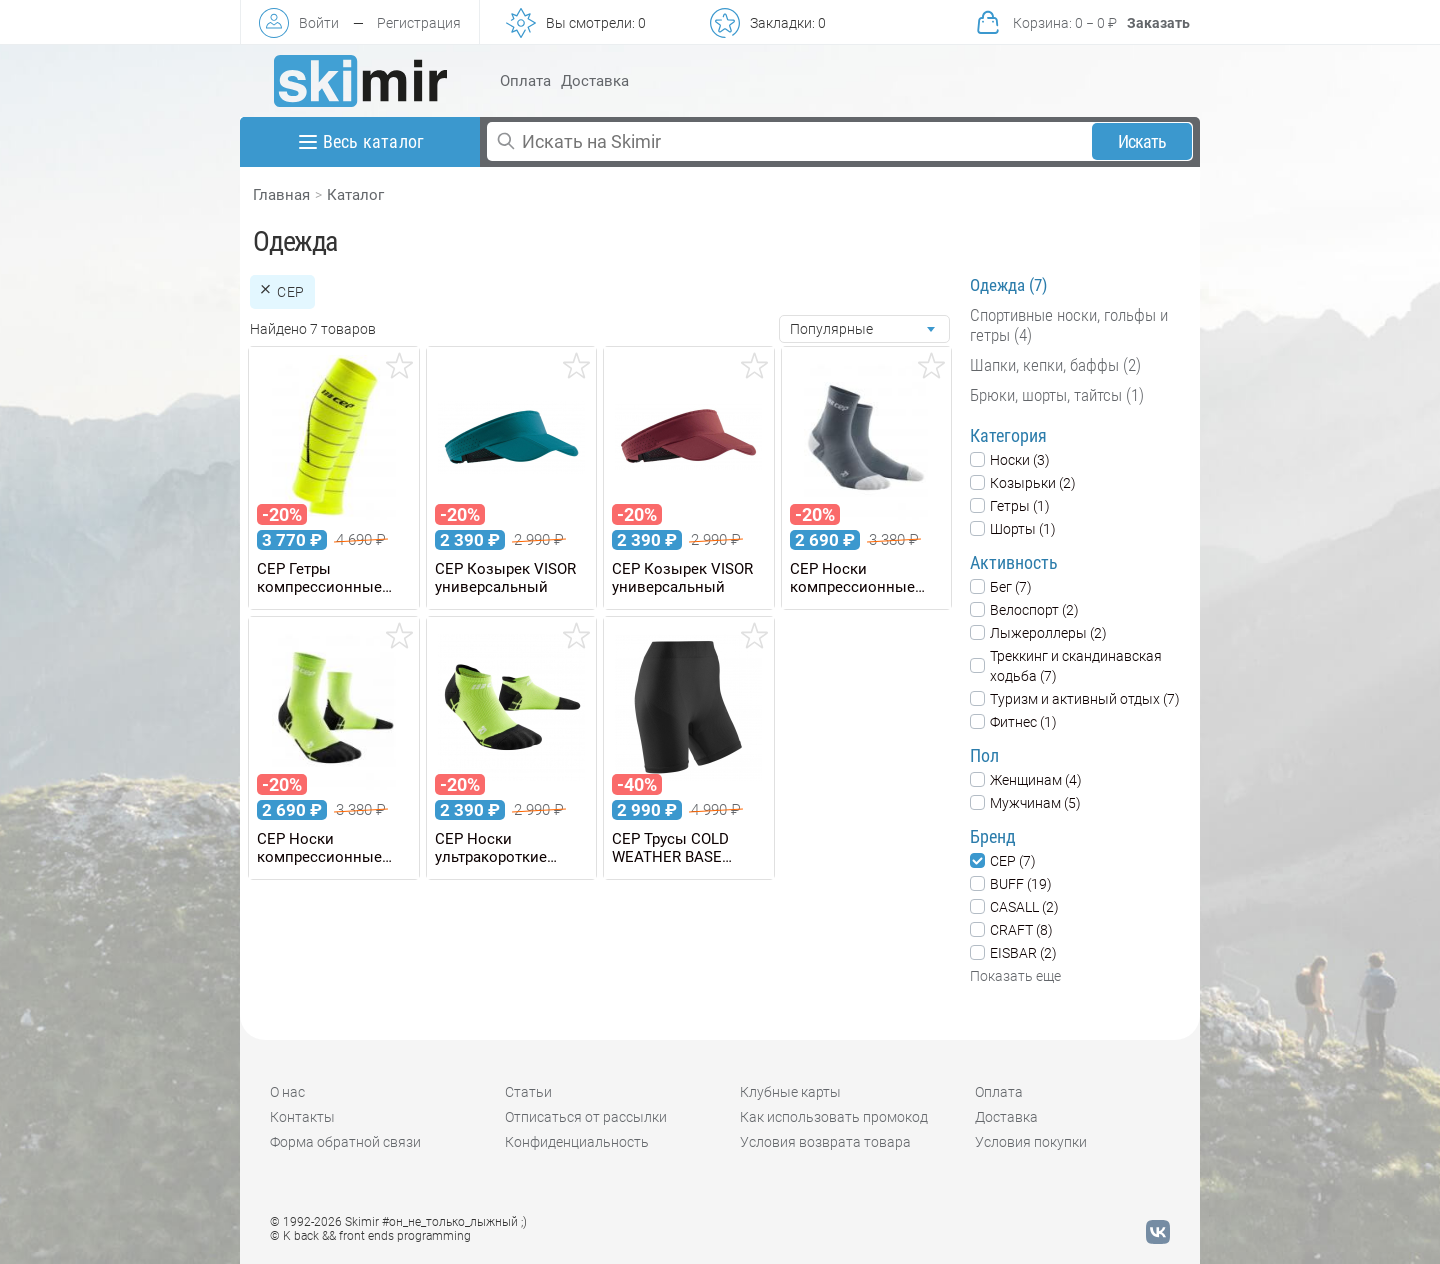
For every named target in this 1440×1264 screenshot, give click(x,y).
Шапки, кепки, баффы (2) (1055, 365)
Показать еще (1015, 976)
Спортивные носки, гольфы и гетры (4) (1069, 325)
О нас (287, 1092)
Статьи (528, 1092)
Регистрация (419, 23)
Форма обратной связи (345, 1142)
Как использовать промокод (834, 1117)
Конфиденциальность (577, 1142)
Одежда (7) (1008, 285)
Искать (1142, 141)
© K (370, 1236)
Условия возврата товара (825, 1142)
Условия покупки (1031, 1142)
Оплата (525, 81)
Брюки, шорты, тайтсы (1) (1057, 395)
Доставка (595, 81)
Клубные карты (790, 1092)
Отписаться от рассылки (586, 1117)
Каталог (355, 195)
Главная (281, 195)
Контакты (302, 1117)
